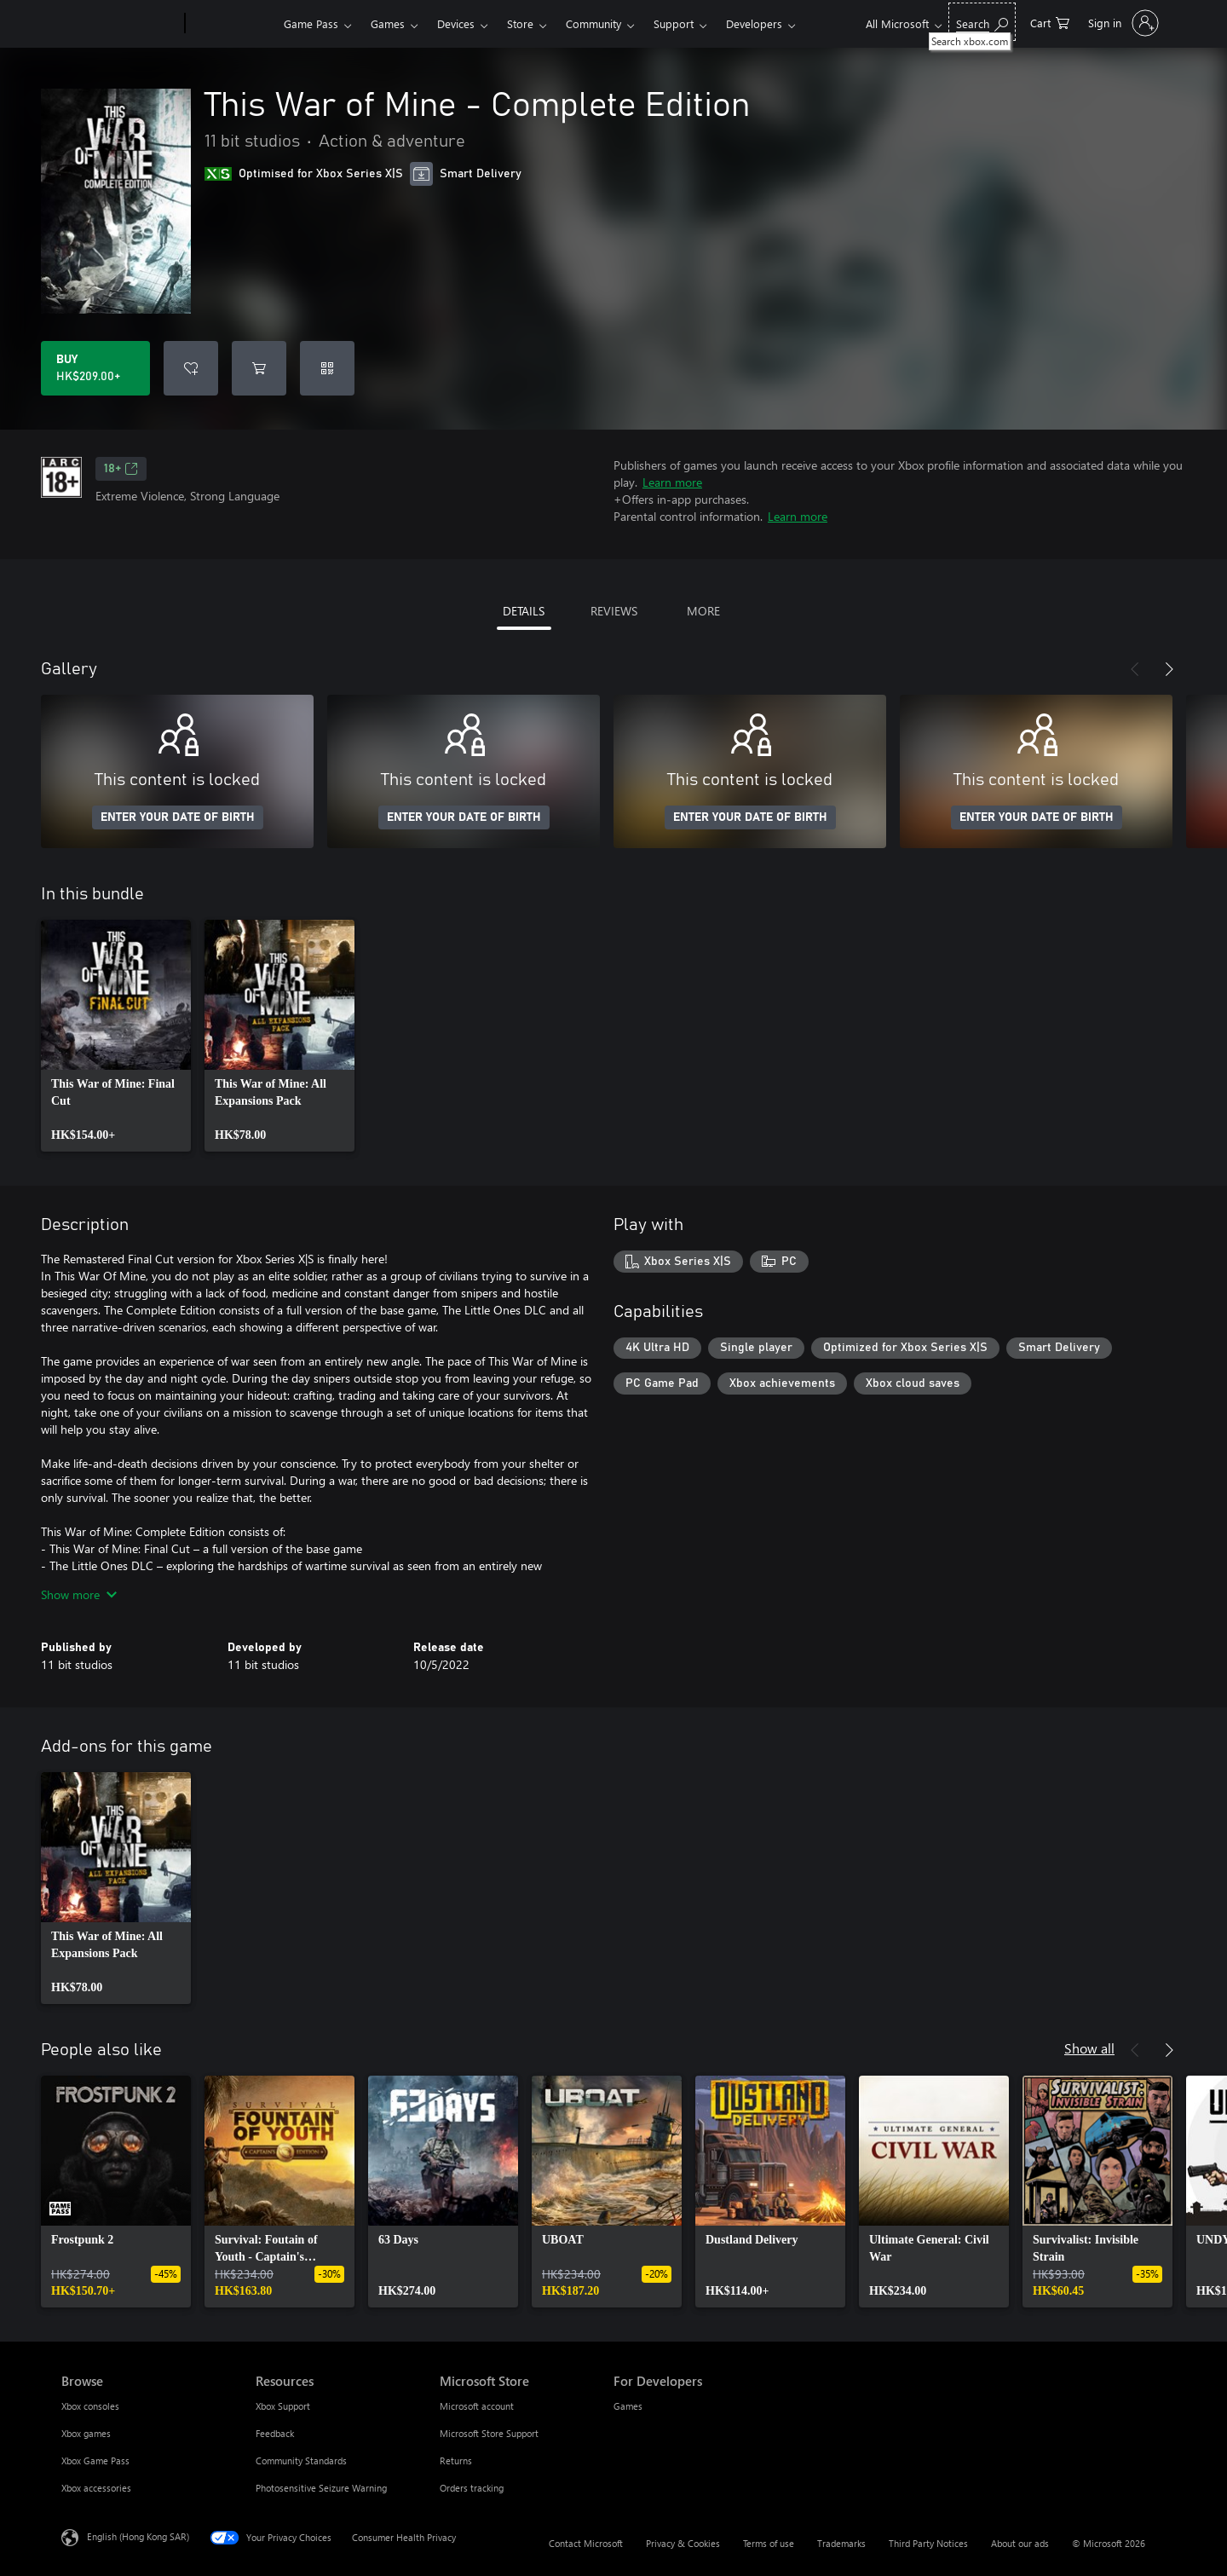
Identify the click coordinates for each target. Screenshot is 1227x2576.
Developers (754, 23)
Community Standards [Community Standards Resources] (301, 2460)
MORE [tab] (703, 611)
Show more (79, 1594)
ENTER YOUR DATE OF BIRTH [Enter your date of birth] (178, 817)
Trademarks (841, 2543)
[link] (116, 1036)
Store (520, 23)
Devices (456, 23)
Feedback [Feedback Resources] (275, 2433)
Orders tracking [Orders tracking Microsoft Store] (472, 2487)
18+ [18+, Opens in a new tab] (121, 469)
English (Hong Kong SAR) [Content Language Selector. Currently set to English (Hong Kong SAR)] (138, 2536)
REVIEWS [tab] (613, 611)
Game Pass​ (311, 23)
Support (674, 23)
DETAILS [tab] (523, 611)
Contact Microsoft (586, 2543)
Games (388, 23)
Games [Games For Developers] (628, 2405)
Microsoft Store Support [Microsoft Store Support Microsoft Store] (489, 2433)
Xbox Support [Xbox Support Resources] (283, 2405)
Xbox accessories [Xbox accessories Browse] (96, 2487)
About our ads (1020, 2543)
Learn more (672, 482)
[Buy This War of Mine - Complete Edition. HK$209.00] (95, 368)
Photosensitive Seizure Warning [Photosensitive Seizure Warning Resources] (321, 2487)
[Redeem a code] (327, 368)
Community (593, 23)
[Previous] (1135, 669)
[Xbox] (232, 24)
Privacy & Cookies (683, 2543)
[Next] (1169, 669)
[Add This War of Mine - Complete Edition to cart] (259, 368)
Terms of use (768, 2543)
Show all (1089, 2048)
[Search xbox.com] (982, 22)
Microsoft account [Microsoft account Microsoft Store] (477, 2405)
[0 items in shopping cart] (1049, 22)
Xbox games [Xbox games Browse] (86, 2433)
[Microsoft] (119, 24)
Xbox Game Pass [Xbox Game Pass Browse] (95, 2460)
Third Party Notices (928, 2543)
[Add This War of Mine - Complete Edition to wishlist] (191, 368)
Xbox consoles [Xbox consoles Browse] (90, 2405)
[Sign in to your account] (1122, 23)
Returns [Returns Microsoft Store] (456, 2460)
